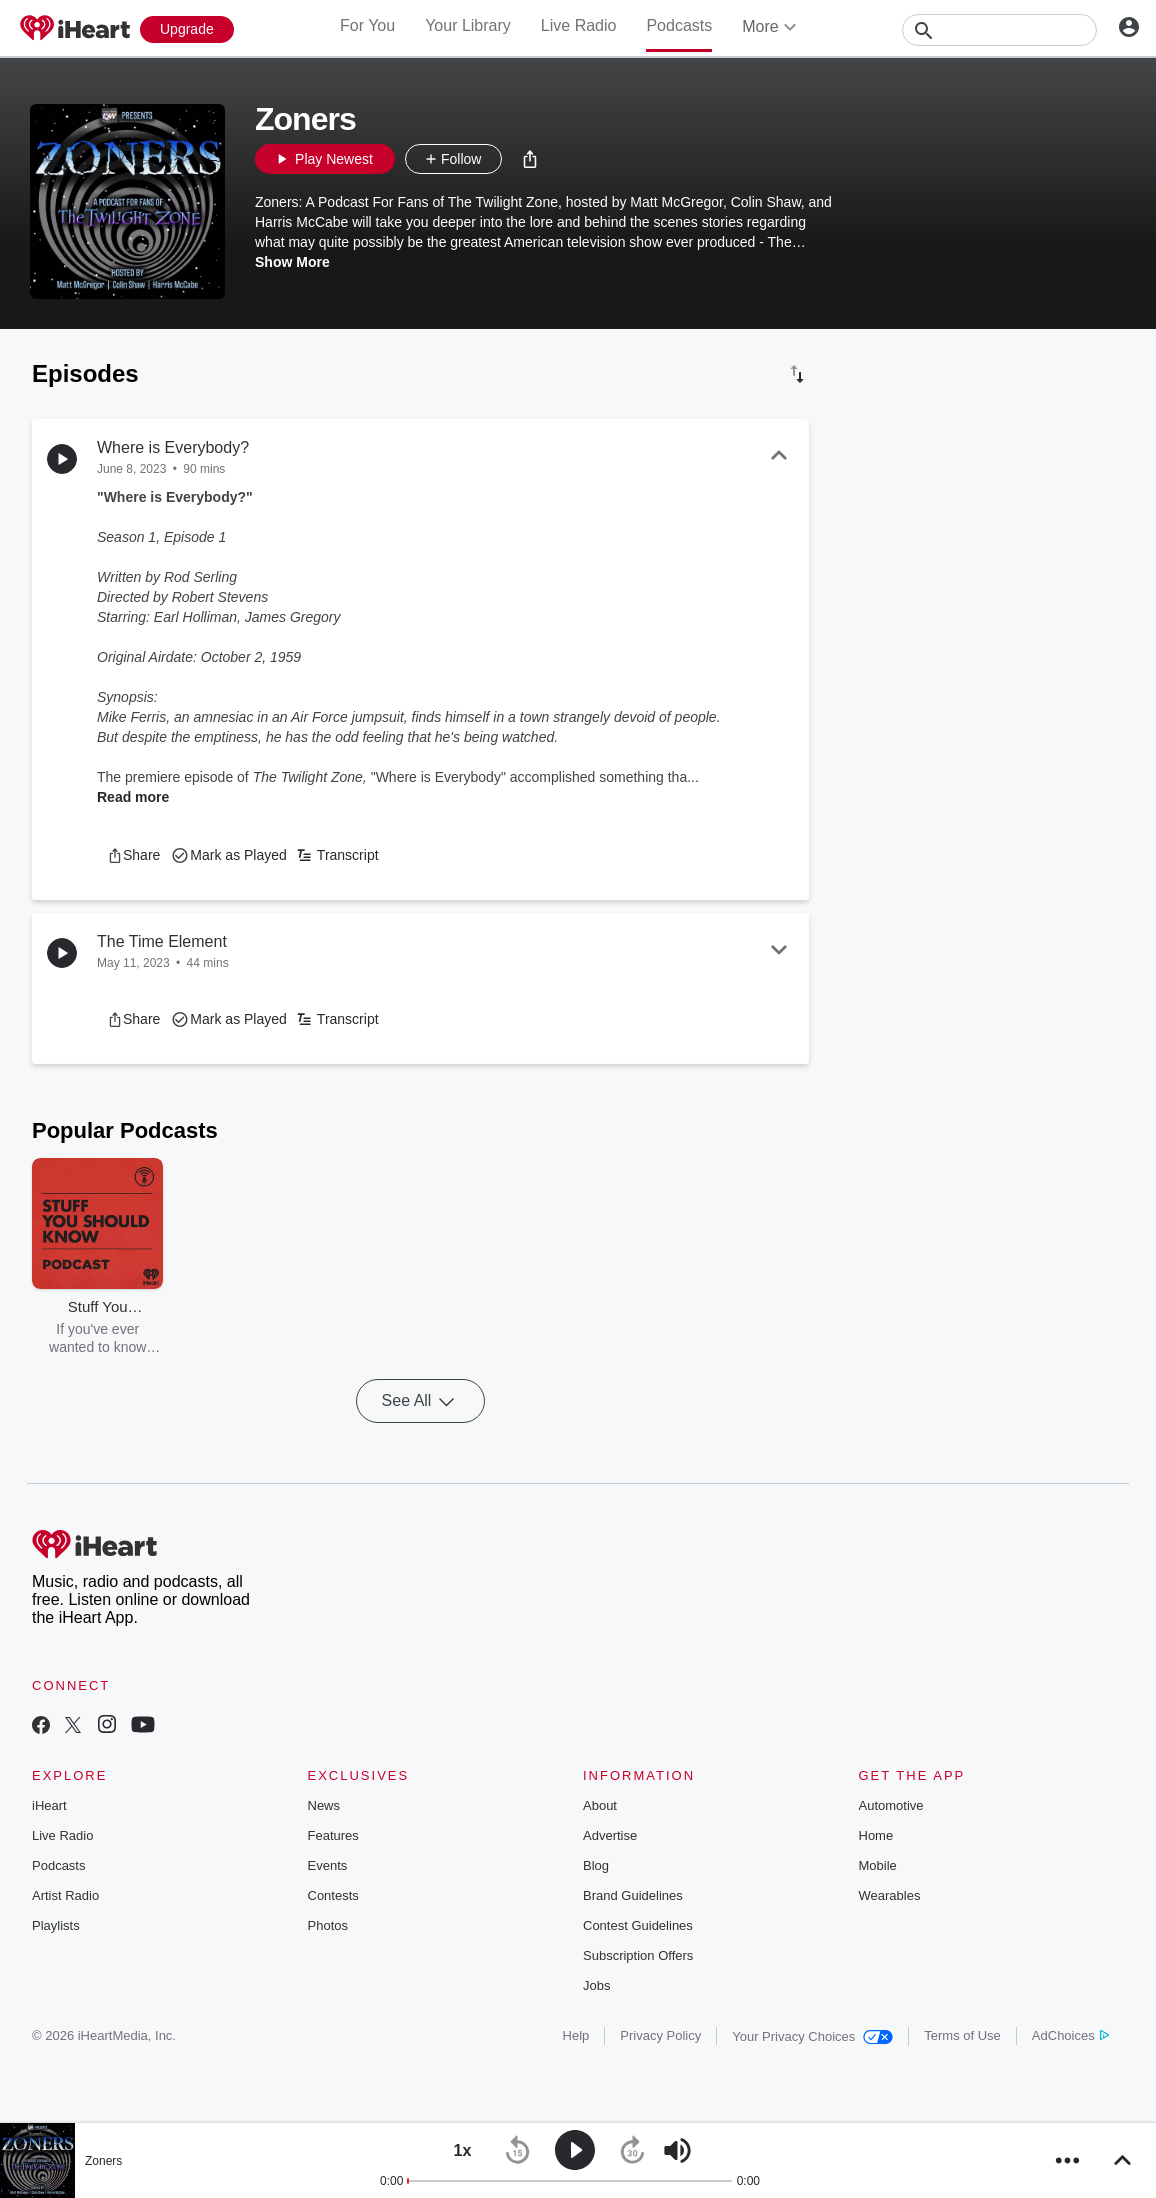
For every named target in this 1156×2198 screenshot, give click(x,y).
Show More (292, 262)
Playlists (56, 1925)
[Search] (999, 30)
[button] (530, 159)
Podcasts (679, 25)
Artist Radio (65, 1895)
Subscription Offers (638, 1955)
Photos (328, 1925)
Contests (333, 1895)
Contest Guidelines (638, 1925)
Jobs (596, 1985)
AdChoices (1070, 2035)
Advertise (610, 1835)
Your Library (468, 25)
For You (367, 25)
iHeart (49, 1805)
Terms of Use (962, 2035)
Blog (596, 1865)
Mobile (878, 1865)
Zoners (103, 2161)
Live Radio (579, 25)
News (324, 1805)
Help (576, 2035)
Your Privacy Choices (812, 2036)
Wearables (890, 1895)
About (600, 1805)
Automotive (891, 1805)
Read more (133, 797)
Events (328, 1865)
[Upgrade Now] (187, 29)
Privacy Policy (660, 2035)
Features (333, 1835)
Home (876, 1835)
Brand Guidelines (633, 1895)
